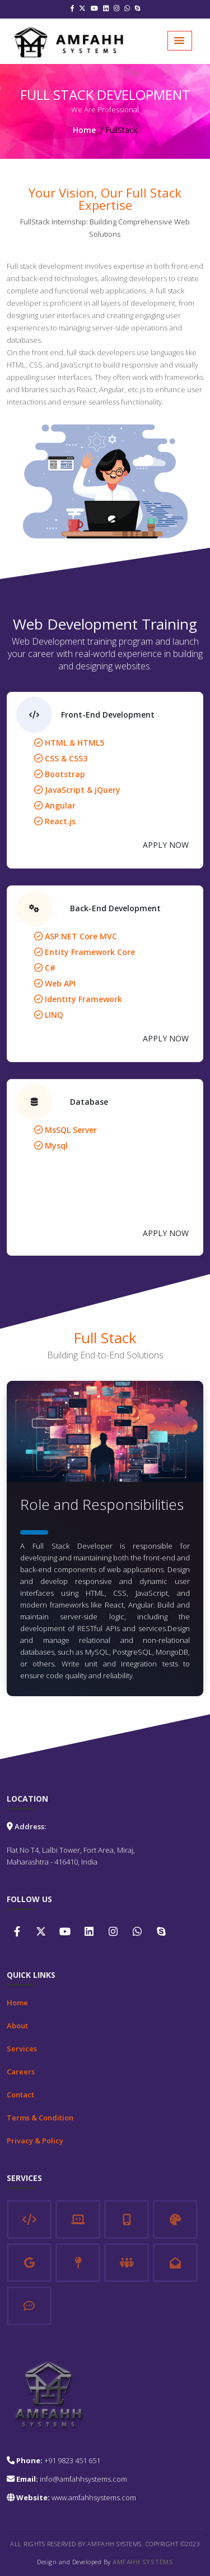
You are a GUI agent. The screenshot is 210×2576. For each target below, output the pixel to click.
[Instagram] (116, 9)
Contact (20, 2095)
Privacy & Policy (35, 2141)
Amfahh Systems (143, 2561)
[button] (179, 40)
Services (22, 2049)
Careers (21, 2072)
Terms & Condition (40, 2118)
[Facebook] (72, 9)
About (17, 2026)
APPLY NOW (166, 844)
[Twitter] (82, 9)
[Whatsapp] (127, 9)
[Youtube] (94, 9)
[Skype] (138, 9)
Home (84, 130)
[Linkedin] (106, 9)
